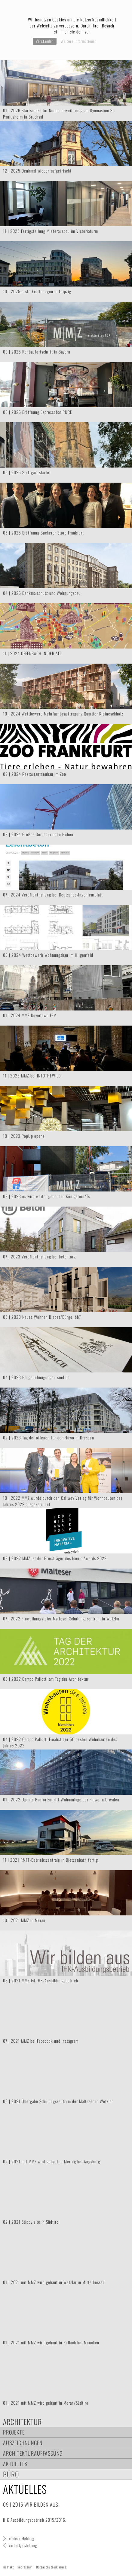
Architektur (22, 2422)
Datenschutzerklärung (51, 2567)
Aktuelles (15, 2464)
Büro (11, 2474)
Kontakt (8, 2567)
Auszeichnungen (22, 2442)
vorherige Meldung (23, 2545)
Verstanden (45, 41)
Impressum (24, 2567)
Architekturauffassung (33, 2453)
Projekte (14, 2432)
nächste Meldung (21, 2538)
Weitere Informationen (79, 41)
